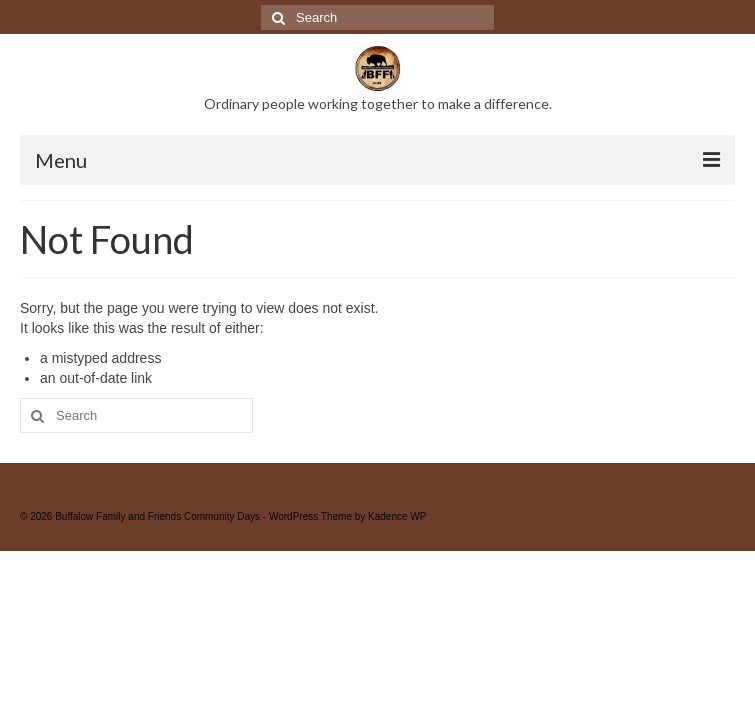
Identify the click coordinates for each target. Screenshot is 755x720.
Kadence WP (397, 516)
